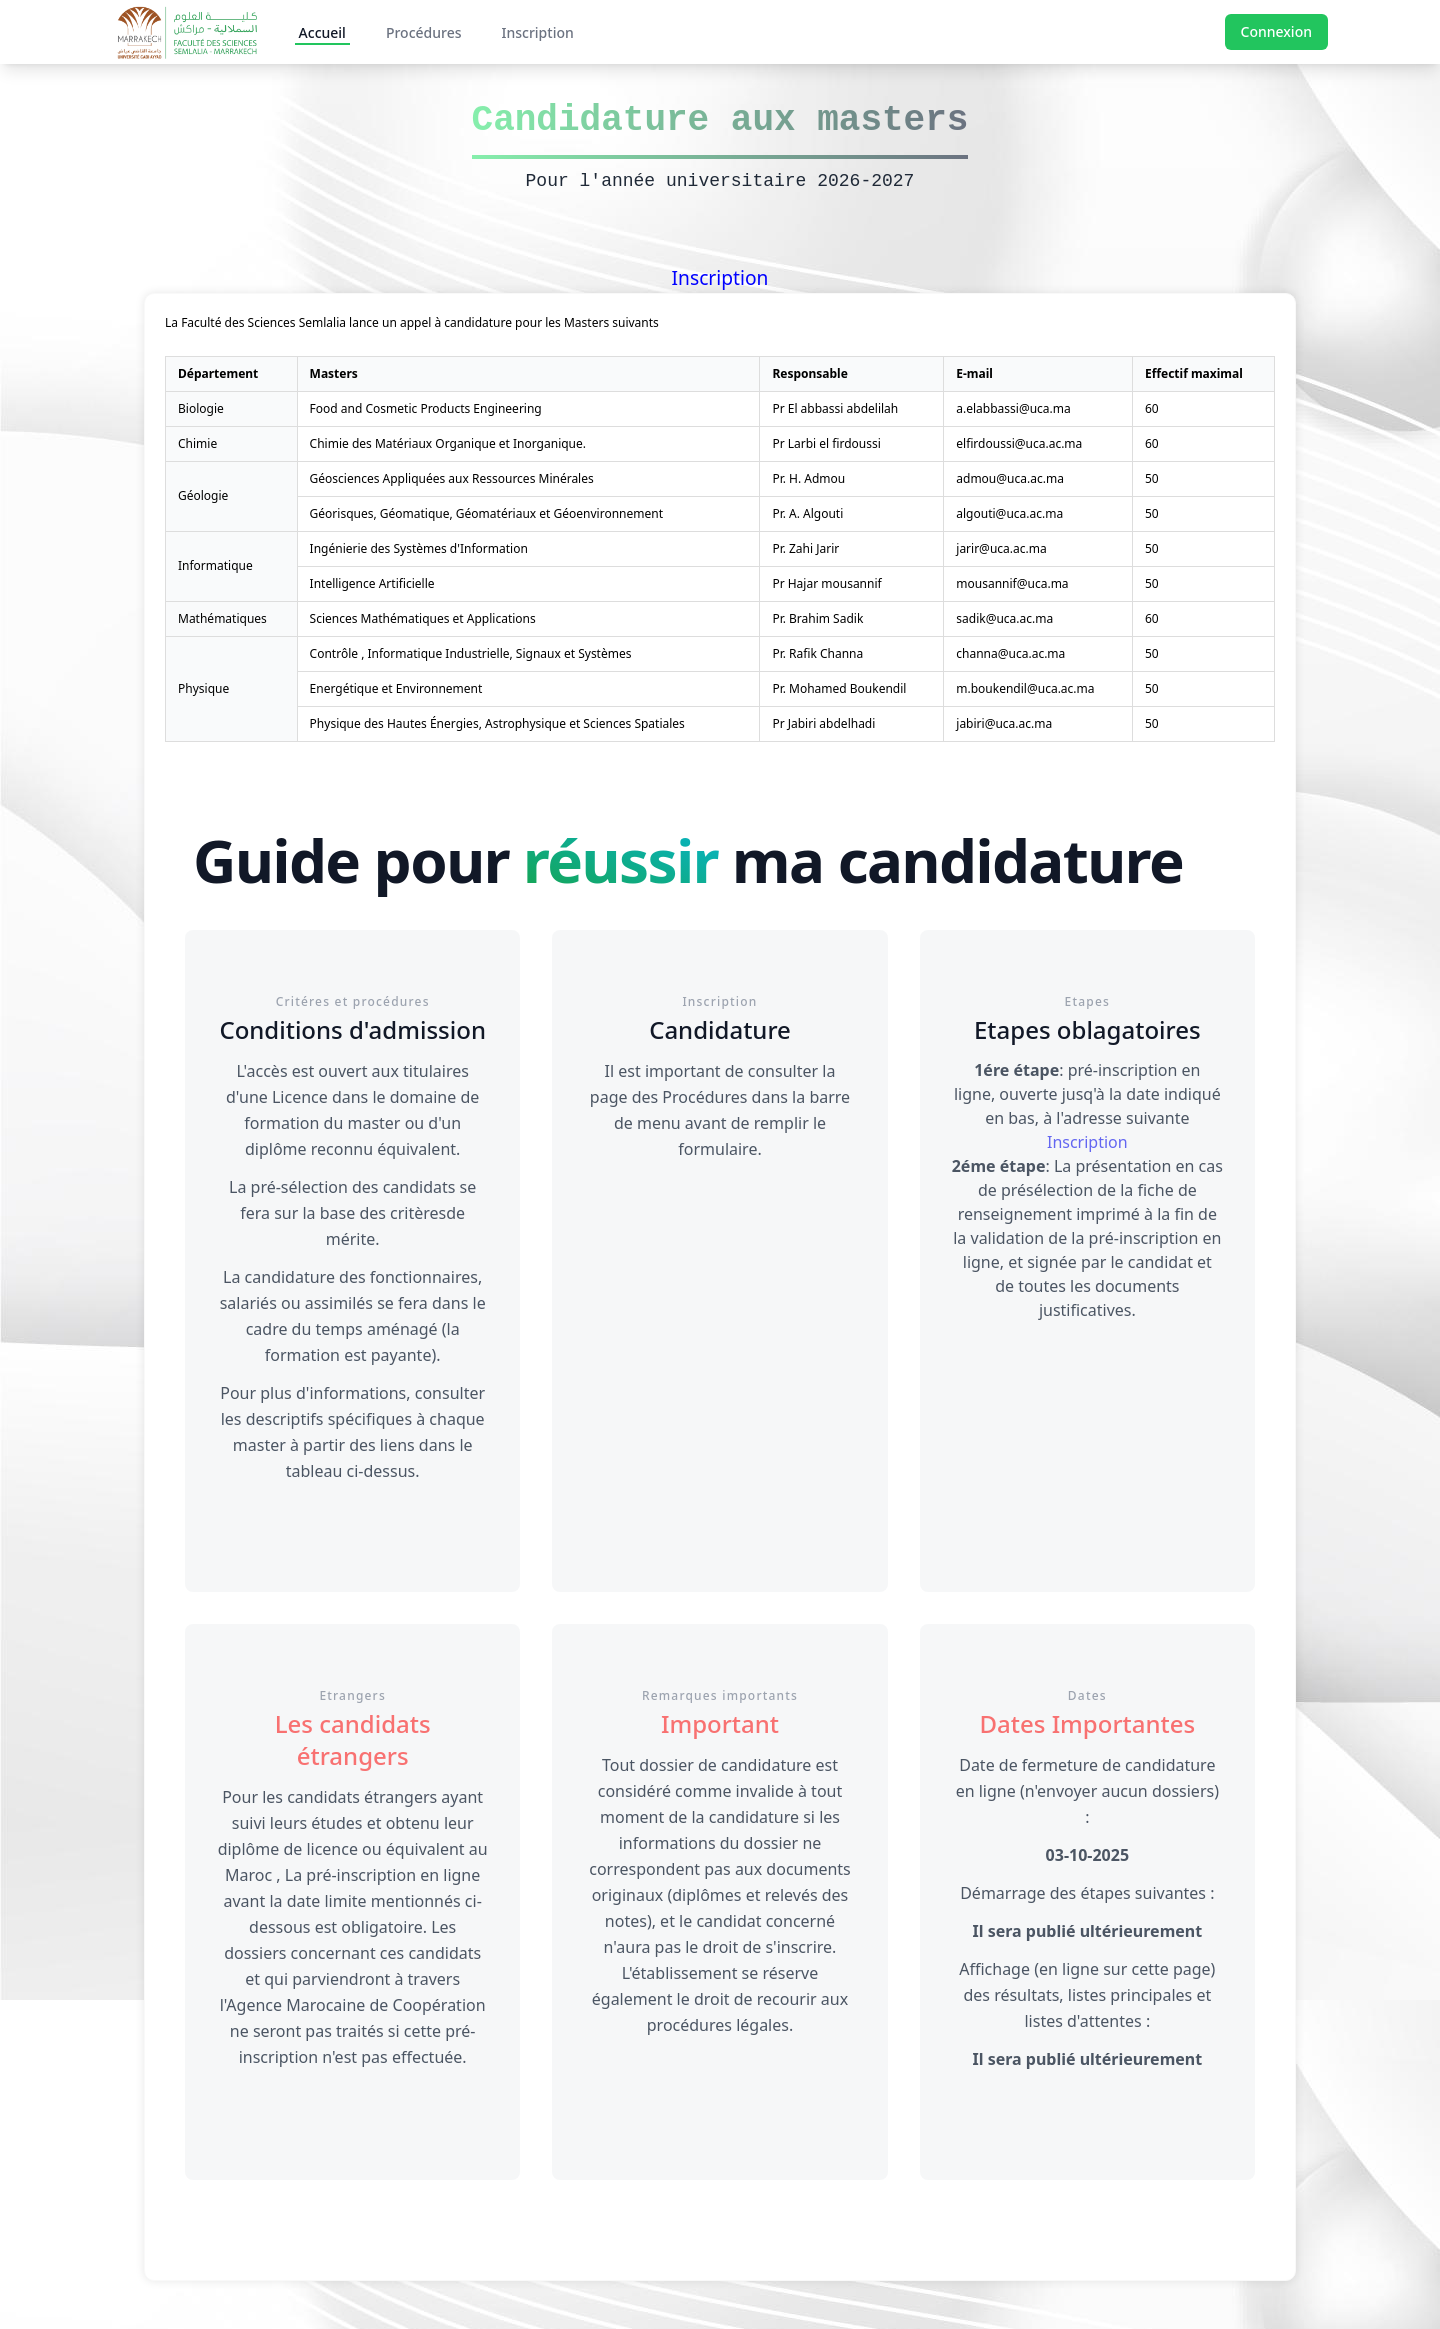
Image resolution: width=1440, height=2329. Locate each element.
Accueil (322, 32)
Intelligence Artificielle (372, 583)
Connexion (1276, 31)
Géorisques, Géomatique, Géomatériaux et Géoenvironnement (486, 513)
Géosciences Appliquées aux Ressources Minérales (452, 478)
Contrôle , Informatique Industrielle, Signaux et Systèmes (471, 653)
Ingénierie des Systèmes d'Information (419, 548)
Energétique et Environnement (396, 688)
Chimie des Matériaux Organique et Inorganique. (448, 443)
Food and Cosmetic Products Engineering (426, 408)
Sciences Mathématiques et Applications (423, 618)
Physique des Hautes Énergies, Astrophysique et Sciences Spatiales (497, 723)
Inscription (537, 32)
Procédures (424, 32)
